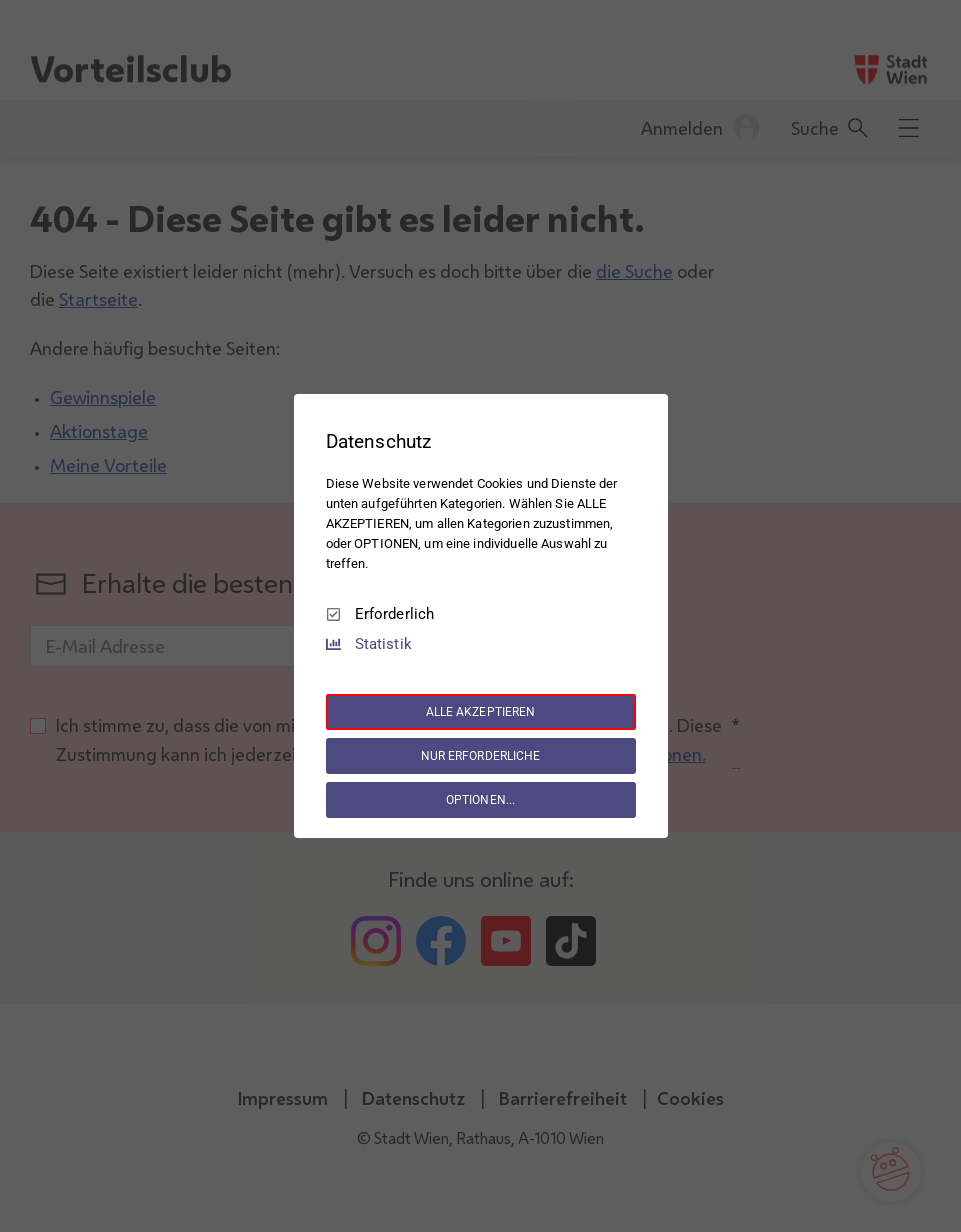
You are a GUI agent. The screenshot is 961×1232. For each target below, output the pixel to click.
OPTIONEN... (480, 800)
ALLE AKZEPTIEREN (481, 712)
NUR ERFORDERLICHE (481, 756)
